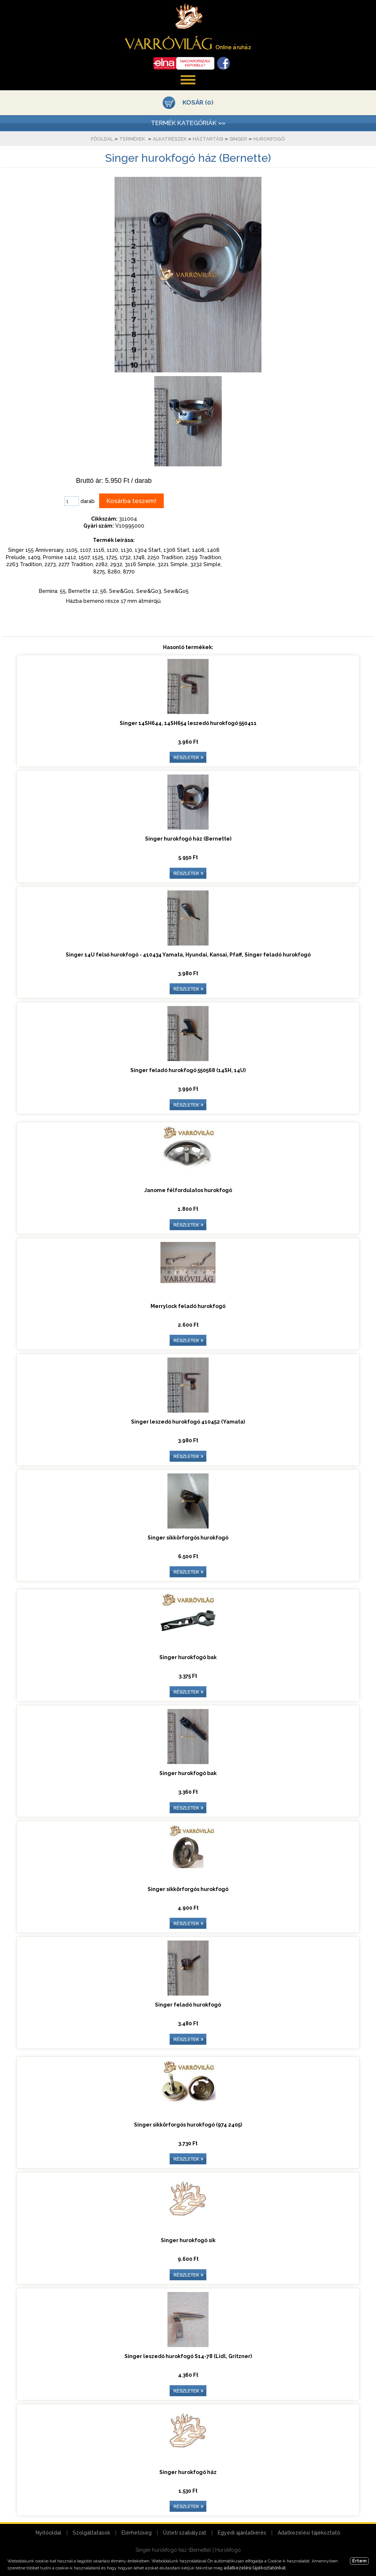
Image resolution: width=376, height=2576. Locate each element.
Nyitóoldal (48, 2533)
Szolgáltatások (91, 2533)
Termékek (132, 139)
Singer (238, 139)
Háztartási (208, 139)
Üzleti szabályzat (184, 2533)
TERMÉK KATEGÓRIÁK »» (188, 123)
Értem (359, 2561)
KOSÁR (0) (197, 102)
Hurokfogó (269, 139)
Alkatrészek (170, 139)
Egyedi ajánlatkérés (242, 2533)
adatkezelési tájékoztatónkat (255, 2567)
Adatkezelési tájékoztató (309, 2533)
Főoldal (102, 139)
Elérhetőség (137, 2533)
